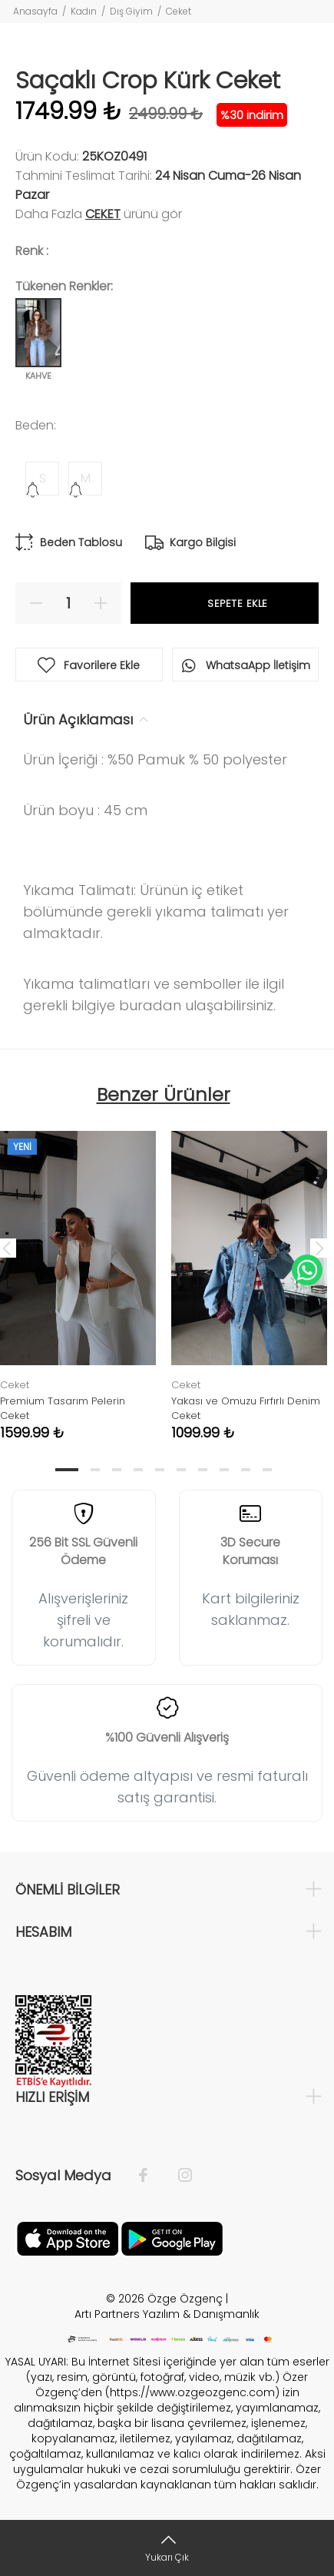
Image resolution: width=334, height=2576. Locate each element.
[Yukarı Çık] (167, 2548)
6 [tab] (181, 1469)
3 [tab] (116, 1469)
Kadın (84, 11)
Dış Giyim (131, 11)
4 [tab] (138, 1469)
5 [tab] (159, 1469)
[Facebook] (151, 2176)
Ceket (178, 11)
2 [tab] (95, 1469)
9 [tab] (245, 1469)
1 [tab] (66, 1469)
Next (319, 1247)
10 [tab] (267, 1469)
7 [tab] (202, 1469)
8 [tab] (224, 1469)
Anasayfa (35, 11)
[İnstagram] (177, 2176)
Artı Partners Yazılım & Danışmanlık (167, 2314)
